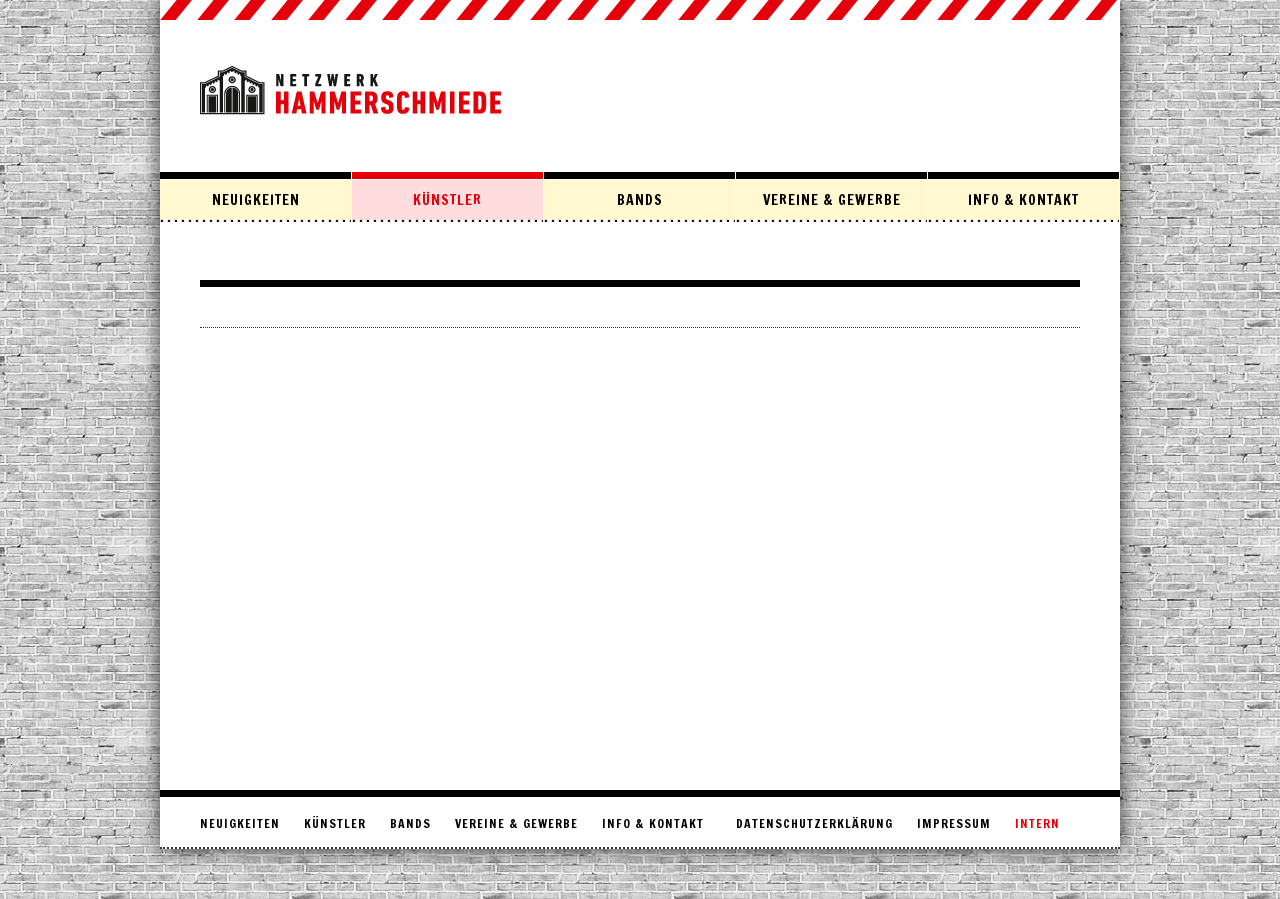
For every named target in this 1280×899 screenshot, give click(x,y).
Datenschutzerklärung (814, 823)
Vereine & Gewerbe (832, 200)
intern (1037, 823)
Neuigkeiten (256, 200)
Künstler (447, 200)
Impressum (954, 823)
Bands (640, 200)
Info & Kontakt (1023, 200)
